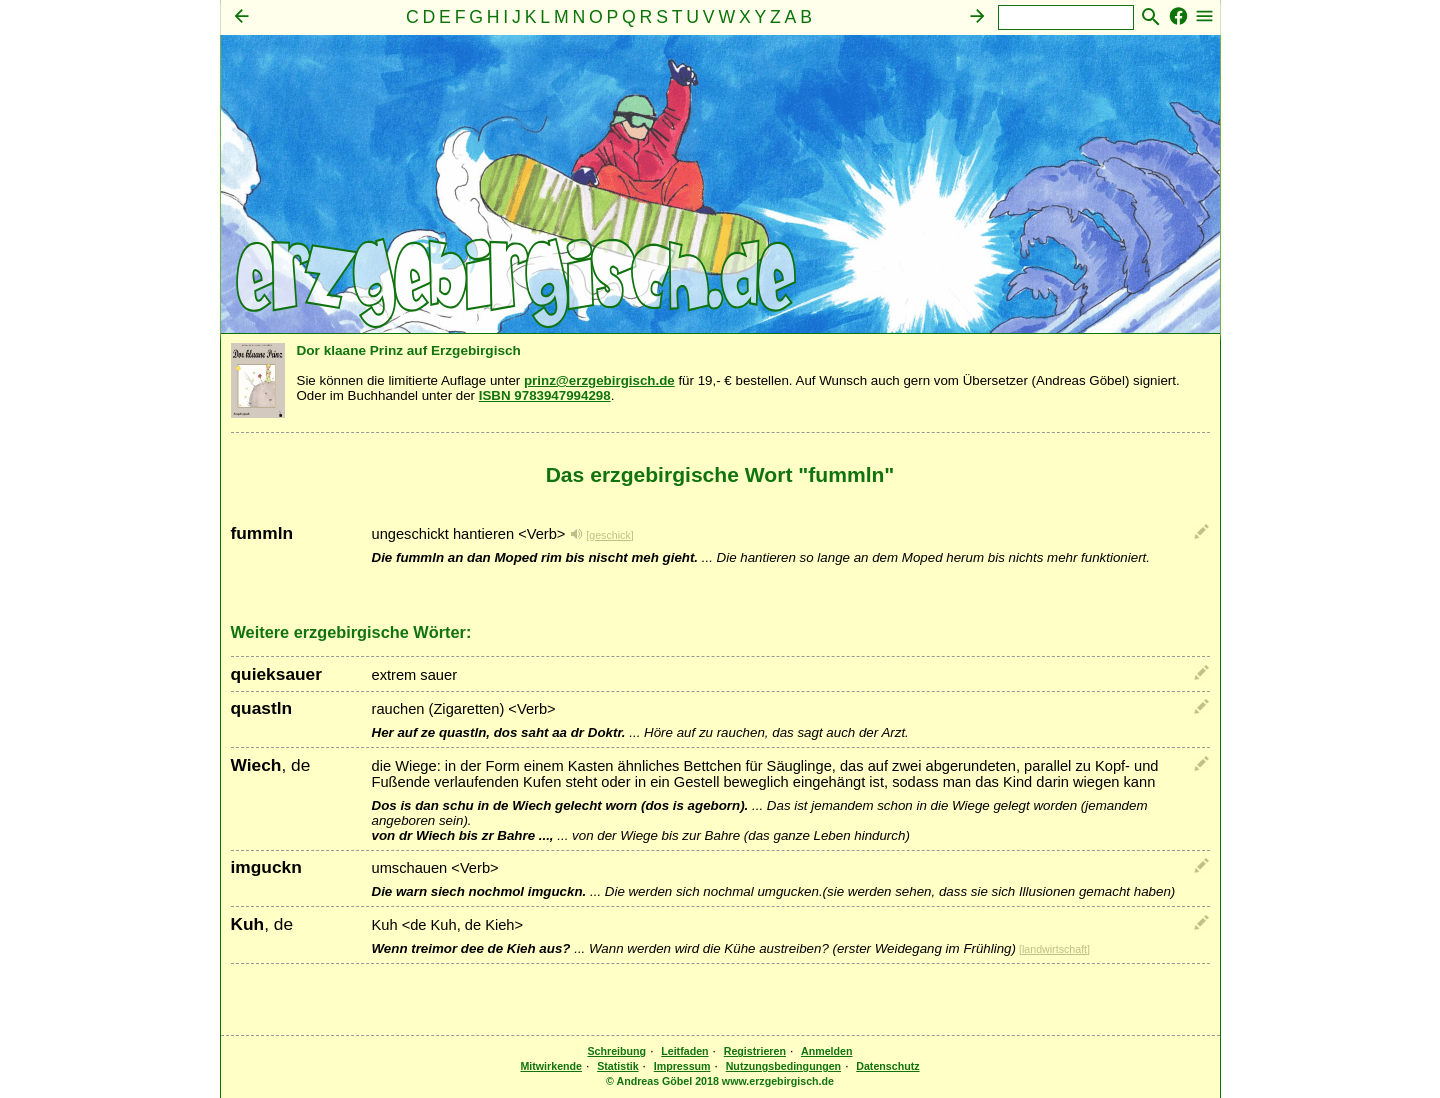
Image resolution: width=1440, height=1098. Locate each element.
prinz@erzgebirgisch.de (599, 380)
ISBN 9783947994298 (545, 395)
